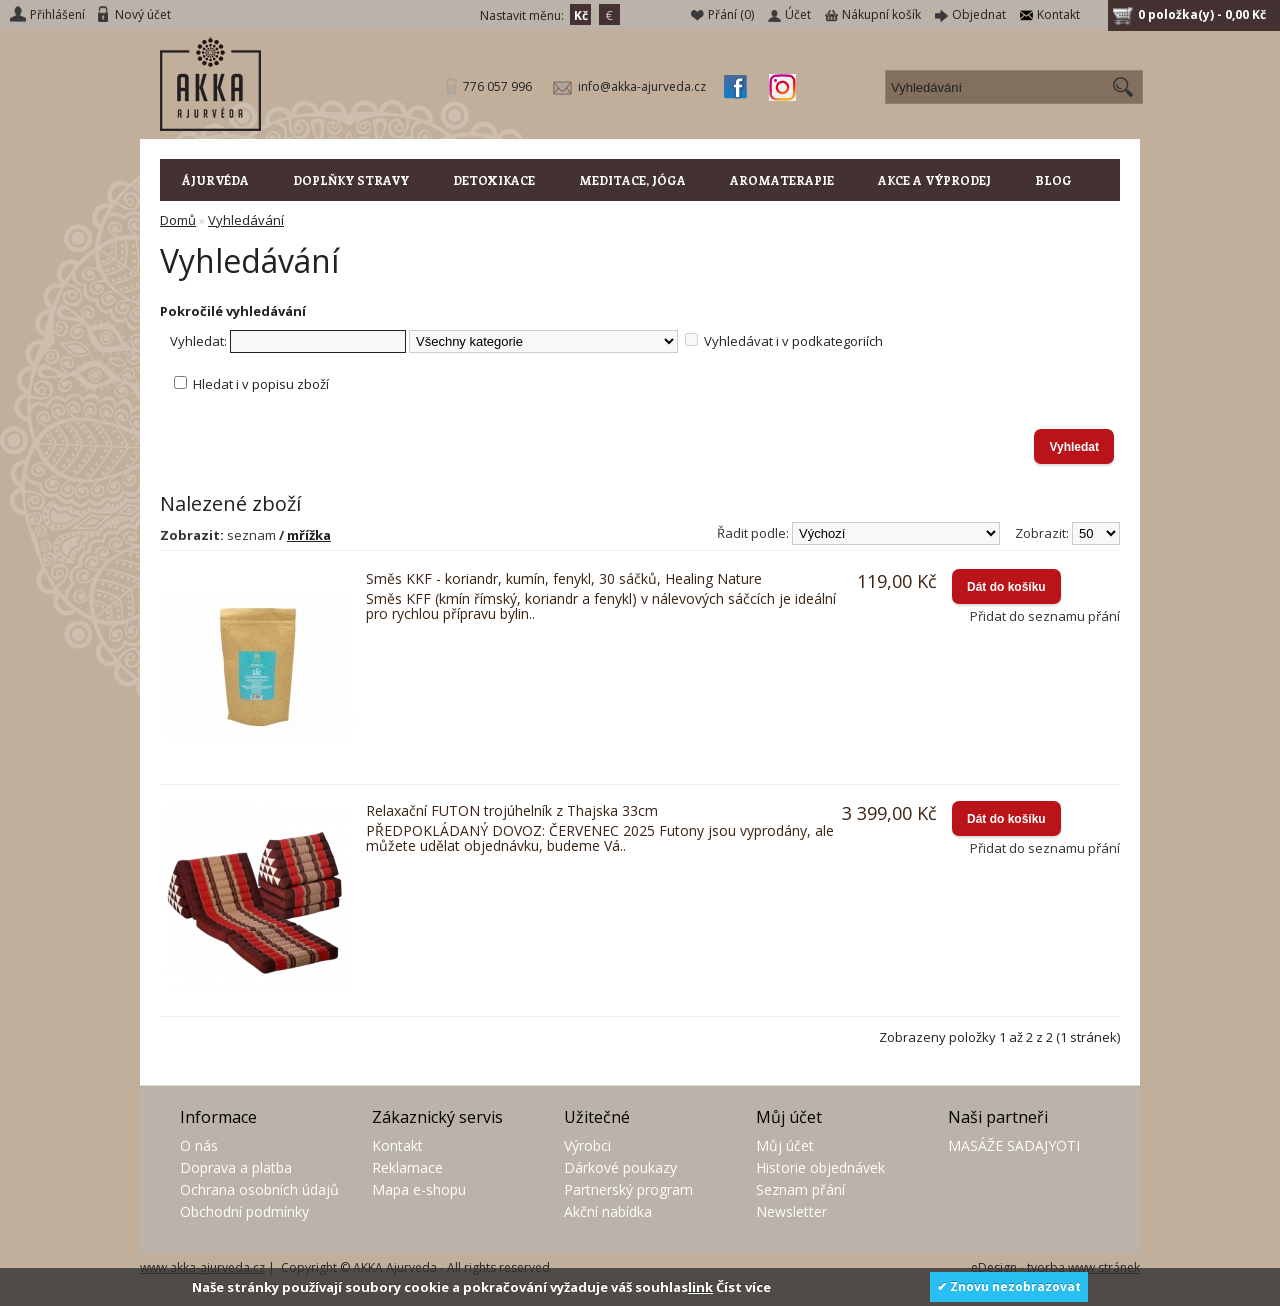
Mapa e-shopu (419, 1189)
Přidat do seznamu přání (1045, 616)
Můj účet (785, 1145)
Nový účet (143, 14)
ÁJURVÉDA (215, 180)
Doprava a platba (236, 1167)
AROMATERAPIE (782, 180)
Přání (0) (731, 14)
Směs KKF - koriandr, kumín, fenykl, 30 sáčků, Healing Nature (564, 578)
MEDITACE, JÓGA (632, 180)
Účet (798, 14)
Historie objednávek (820, 1167)
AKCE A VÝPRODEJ (934, 180)
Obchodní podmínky (244, 1211)
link (700, 1287)
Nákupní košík (881, 14)
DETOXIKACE (494, 180)
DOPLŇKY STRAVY (351, 180)
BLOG (1053, 180)
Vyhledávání (246, 220)
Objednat (979, 14)
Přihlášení (57, 14)
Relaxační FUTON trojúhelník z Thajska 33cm (512, 810)
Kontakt (1058, 14)
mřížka (309, 535)
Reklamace (407, 1167)
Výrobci (587, 1145)
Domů (178, 220)
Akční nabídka (608, 1211)
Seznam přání (800, 1189)
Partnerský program (628, 1189)
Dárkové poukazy (620, 1167)
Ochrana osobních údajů (259, 1189)
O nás (199, 1145)
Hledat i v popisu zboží (261, 384)
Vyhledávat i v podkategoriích (793, 341)
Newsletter (791, 1211)
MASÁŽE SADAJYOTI (1014, 1145)
